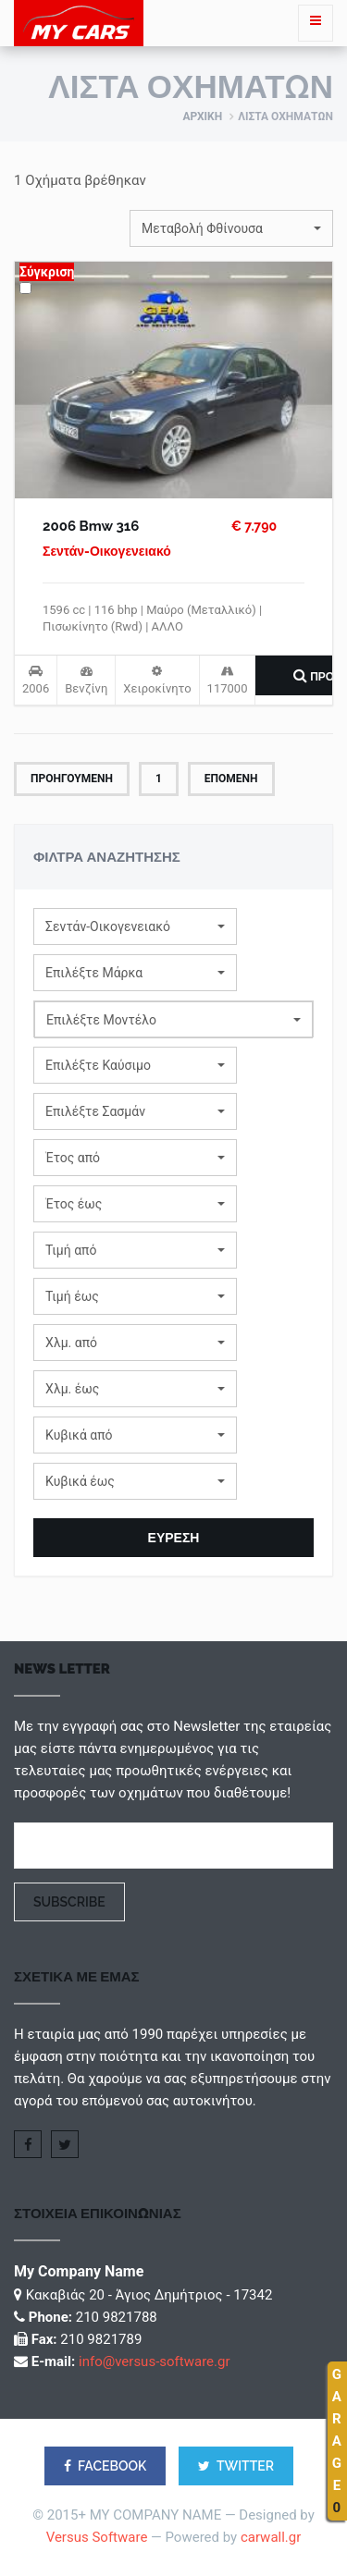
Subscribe (69, 1902)
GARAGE (336, 2441)
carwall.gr (271, 2537)
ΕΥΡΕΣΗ (174, 1537)
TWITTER (236, 2466)
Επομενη (231, 778)
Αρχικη (202, 116)
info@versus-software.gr (154, 2361)
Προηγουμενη (72, 778)
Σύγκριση (46, 271)
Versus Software (97, 2537)
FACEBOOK (105, 2466)
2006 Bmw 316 (91, 526)
